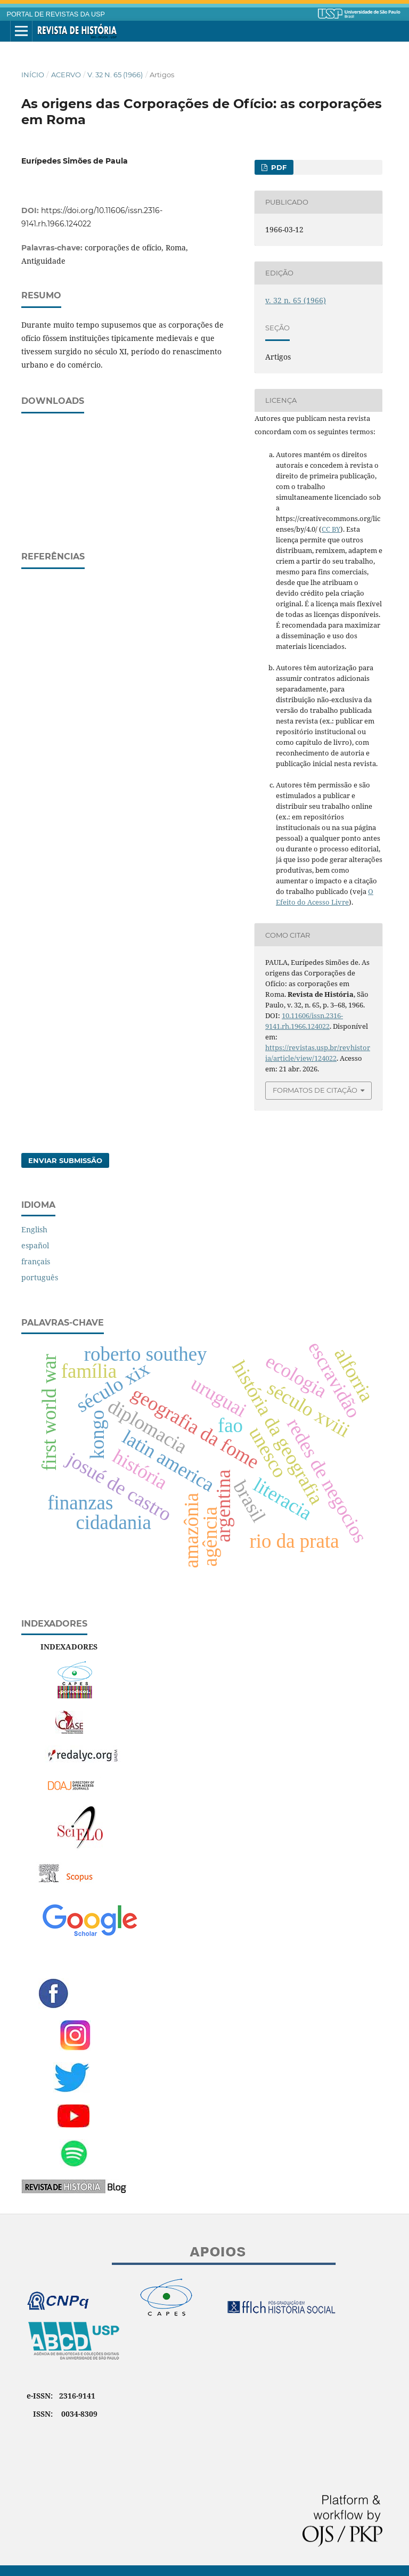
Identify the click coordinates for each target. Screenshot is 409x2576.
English (34, 1229)
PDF (278, 167)
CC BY (331, 529)
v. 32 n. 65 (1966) (115, 74)
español (35, 1245)
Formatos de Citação (315, 1090)
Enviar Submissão (65, 1160)
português (39, 1277)
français (35, 1261)
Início (32, 74)
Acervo (66, 74)
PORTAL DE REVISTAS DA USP (56, 14)
